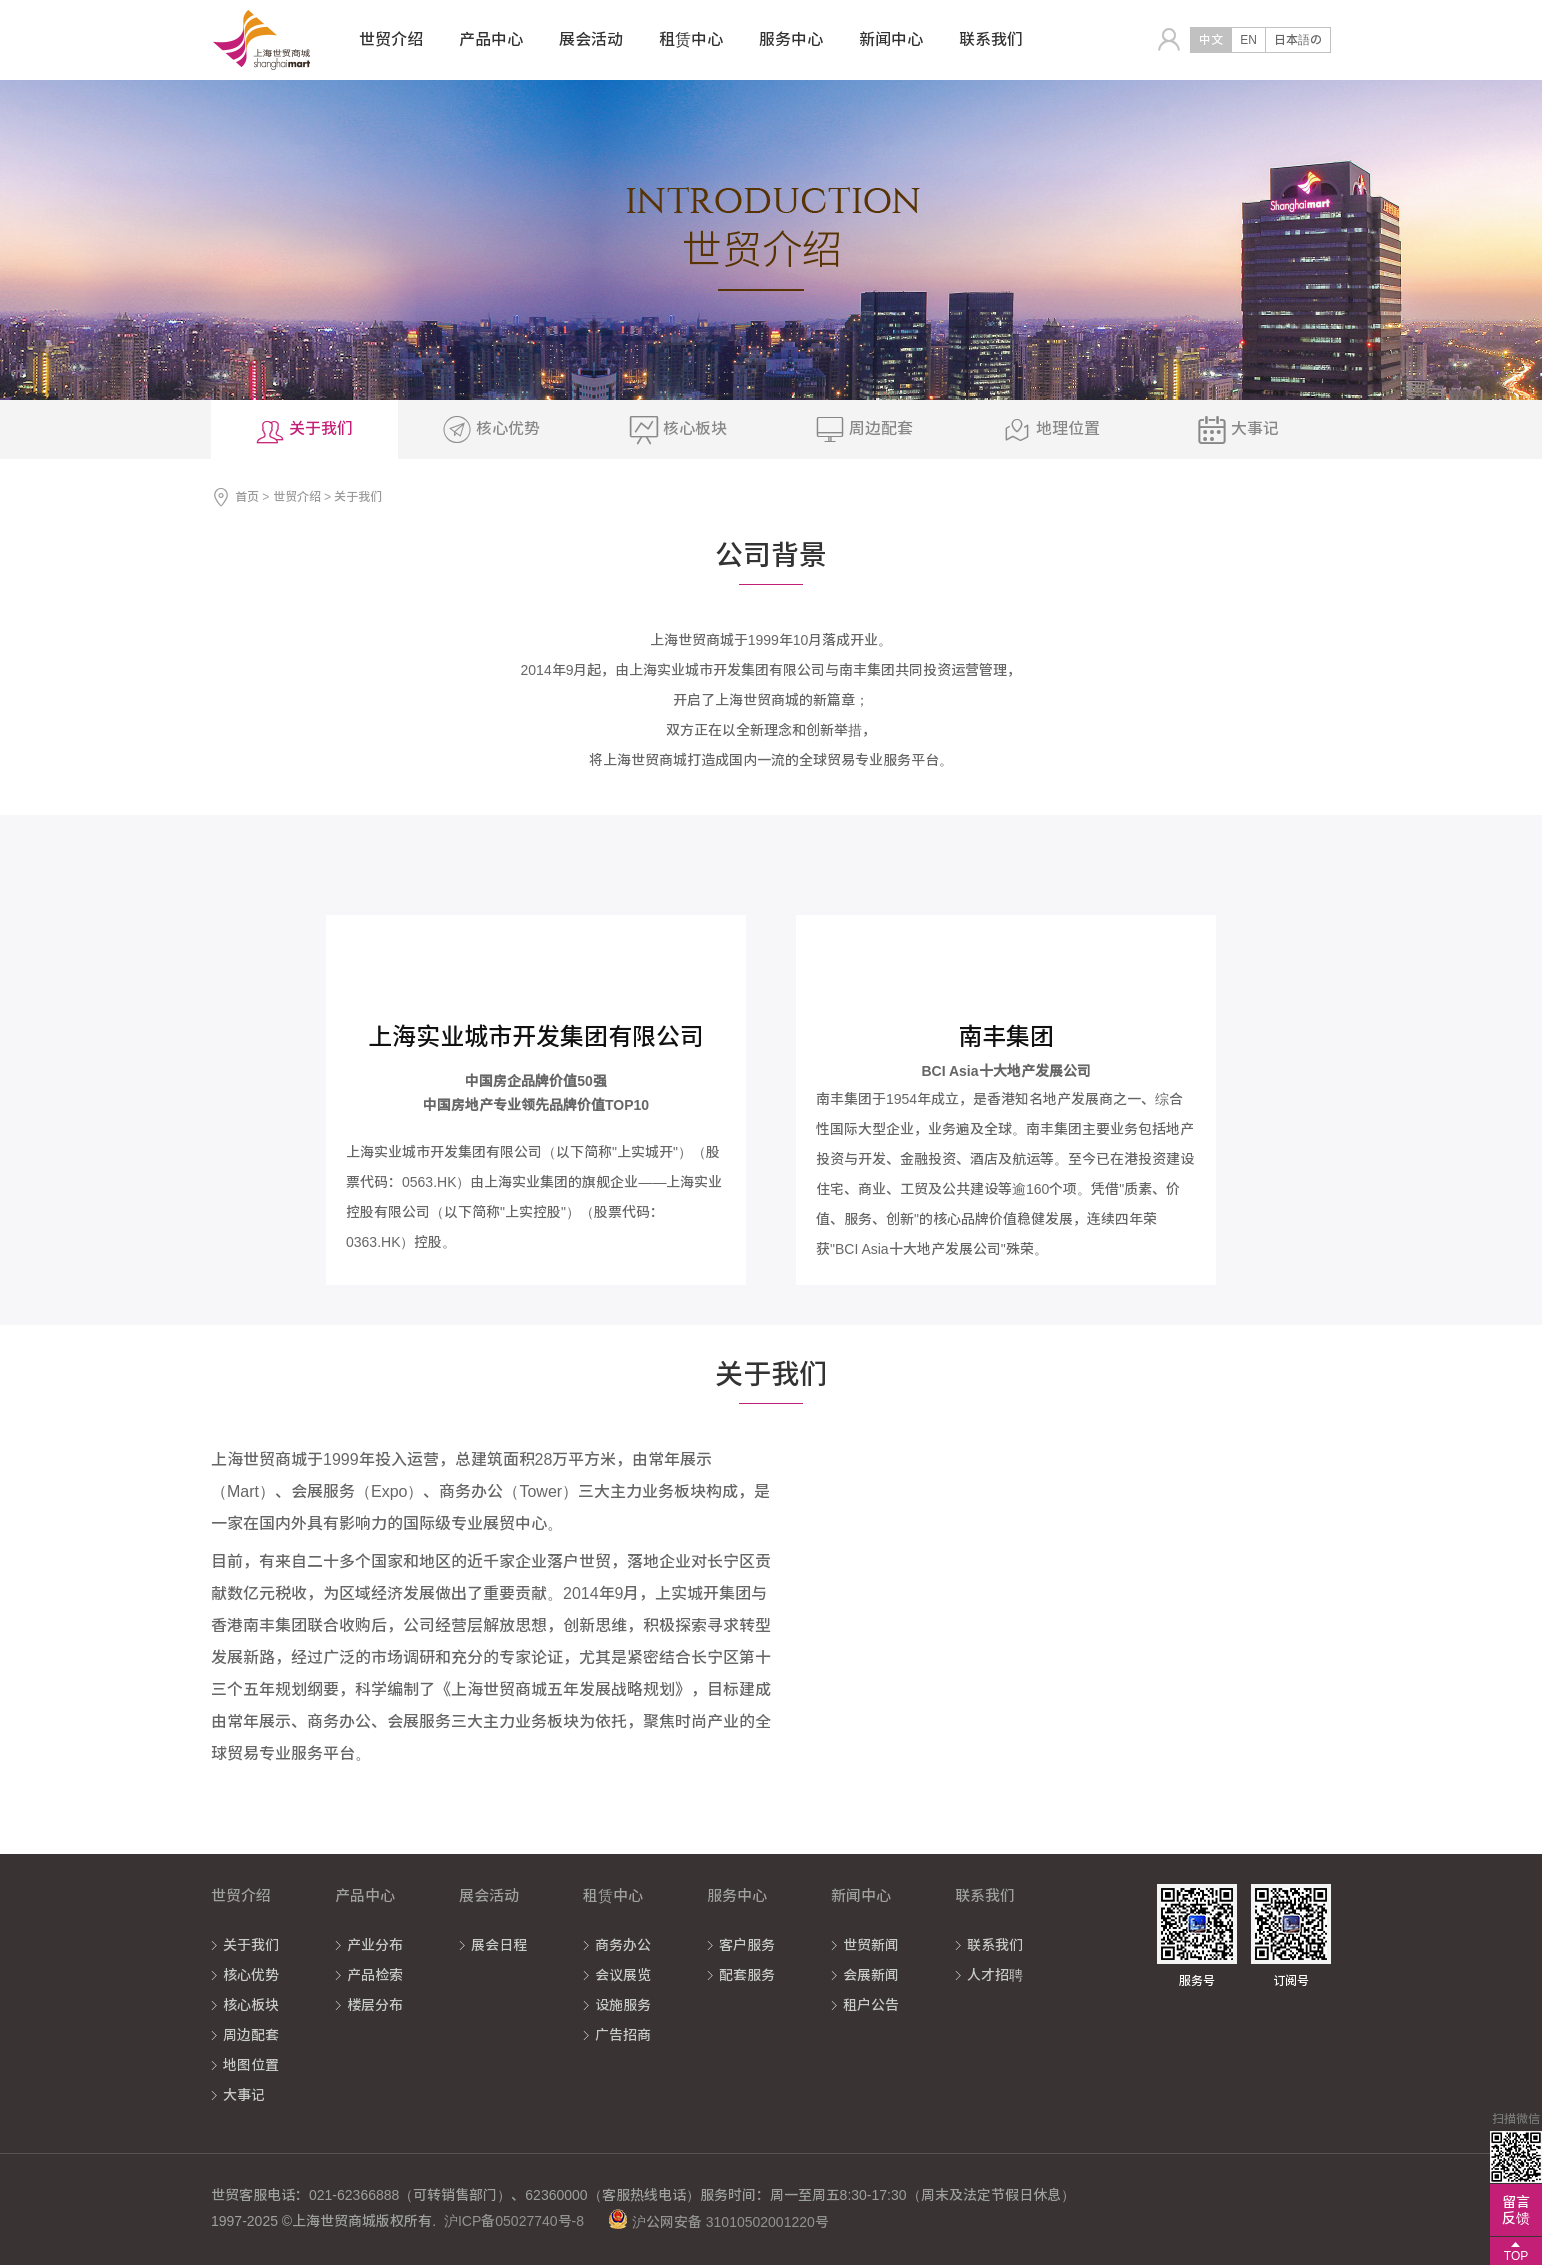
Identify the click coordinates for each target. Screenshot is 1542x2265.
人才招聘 (995, 1975)
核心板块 (251, 2005)
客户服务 (747, 1945)
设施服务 (623, 2005)
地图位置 (251, 2065)
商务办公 (623, 1945)
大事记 (244, 2095)
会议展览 (623, 1975)
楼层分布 (375, 2005)
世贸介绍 (297, 497)
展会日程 (499, 1945)
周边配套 (251, 2035)
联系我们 (995, 1945)
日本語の (1298, 40)
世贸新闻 (871, 1945)
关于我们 (251, 1945)
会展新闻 (871, 1975)
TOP (1516, 2256)
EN (1248, 40)
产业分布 (375, 1945)
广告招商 (623, 2035)
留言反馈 (1516, 2210)
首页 (247, 497)
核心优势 (251, 1975)
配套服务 (747, 1975)
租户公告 (871, 2005)
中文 (1211, 40)
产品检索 (375, 1975)
